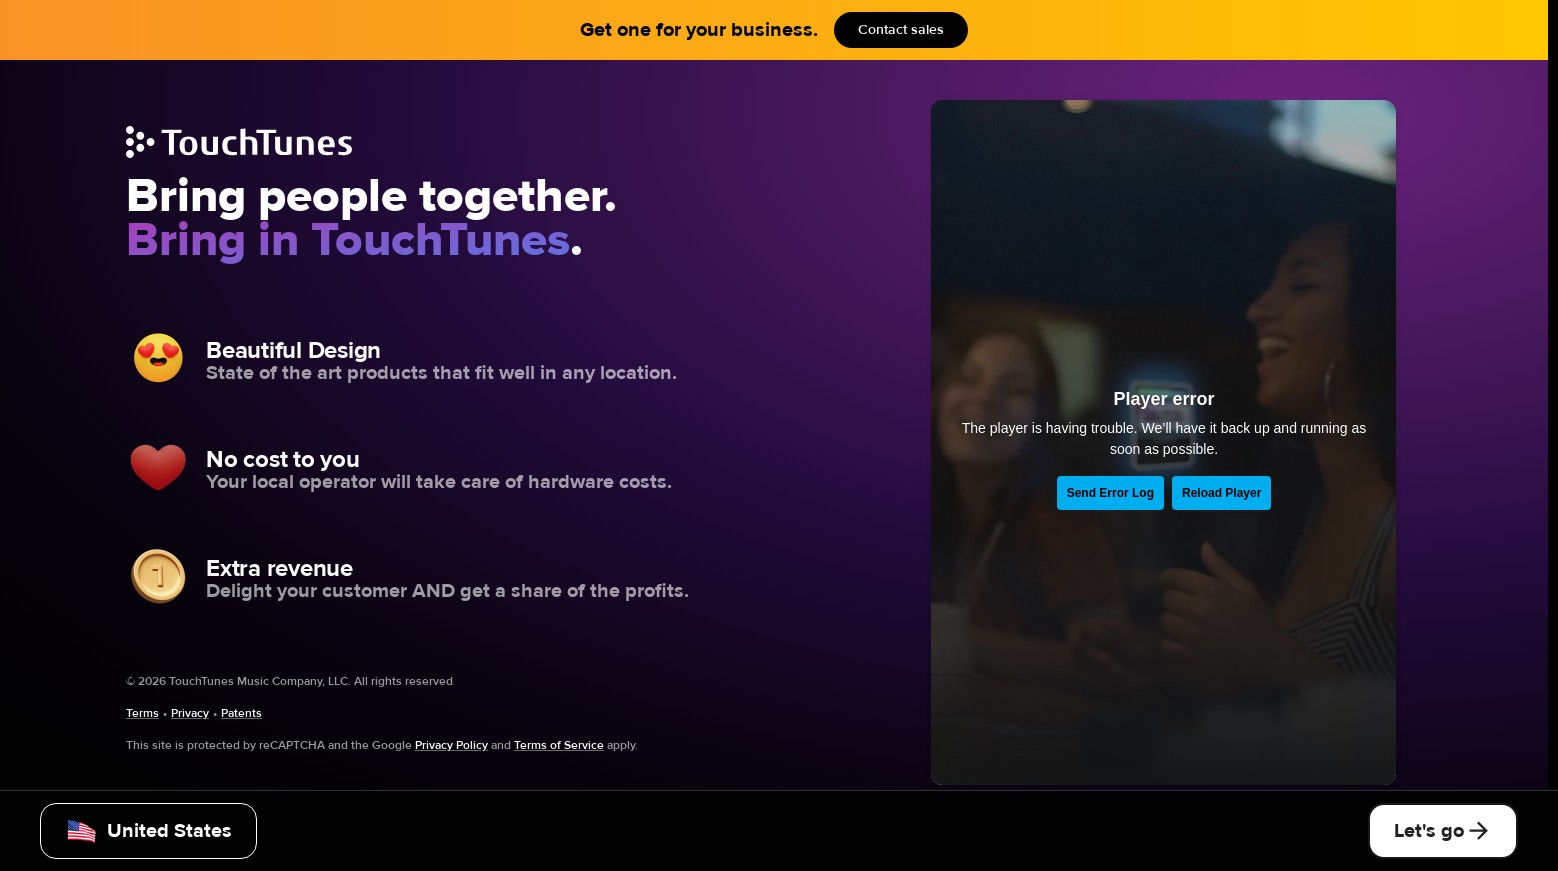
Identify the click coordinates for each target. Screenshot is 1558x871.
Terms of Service (559, 745)
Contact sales (901, 30)
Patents (241, 713)
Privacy (190, 713)
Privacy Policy (451, 745)
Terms (142, 713)
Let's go (1443, 830)
